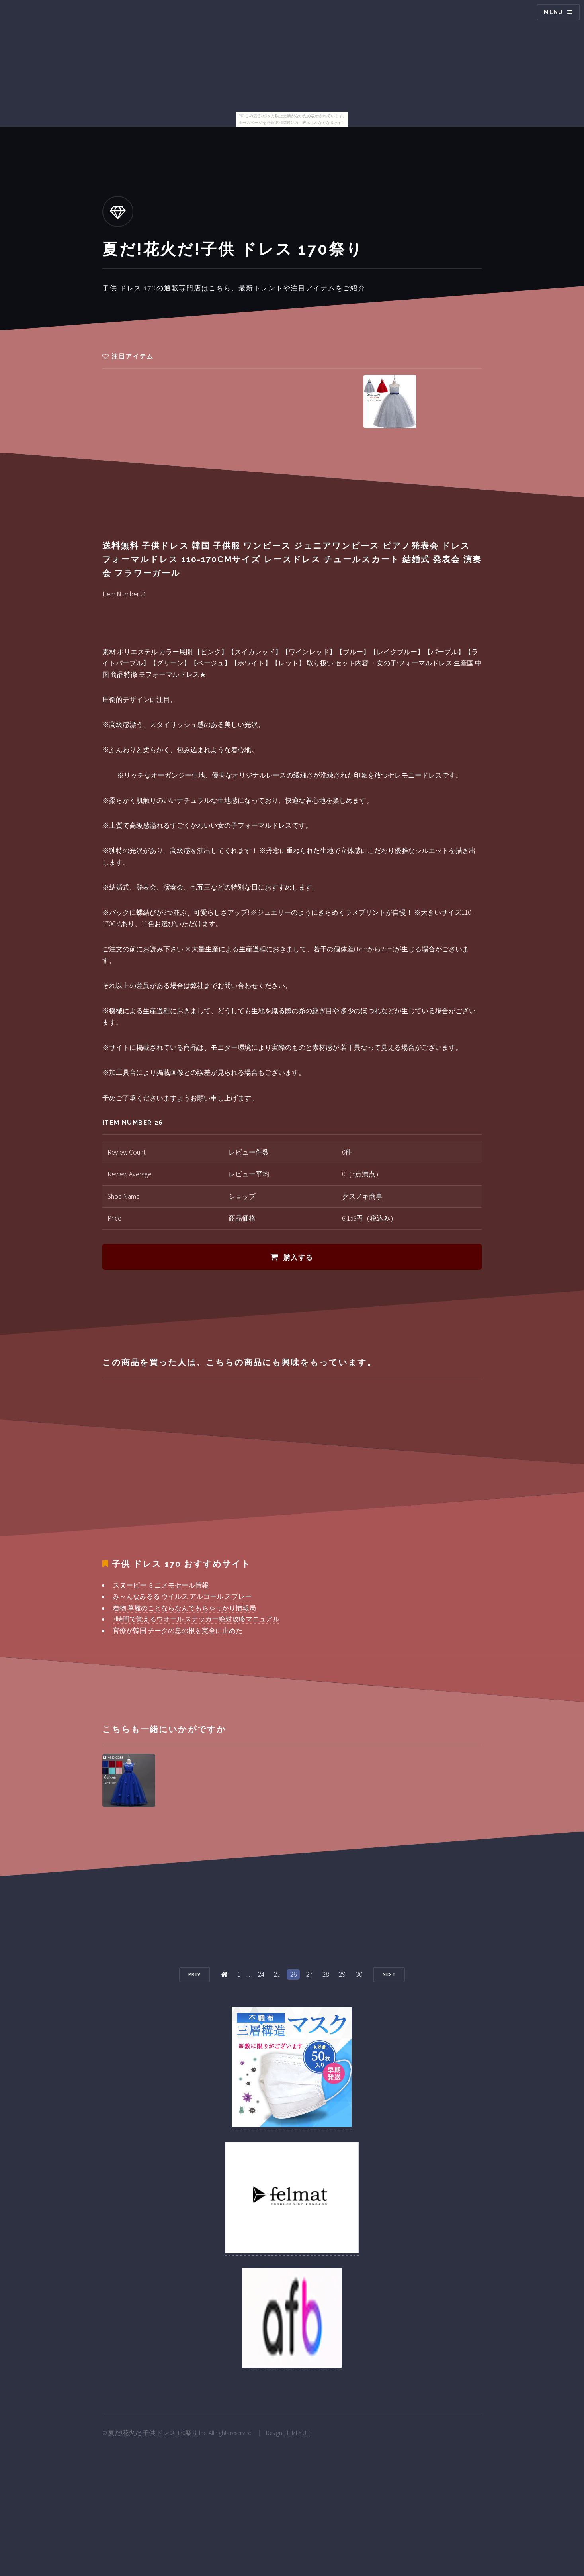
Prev (194, 1974)
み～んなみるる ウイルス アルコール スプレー (182, 1596)
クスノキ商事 (362, 1196)
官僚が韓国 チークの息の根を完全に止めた (177, 1630)
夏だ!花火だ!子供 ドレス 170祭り (153, 2433)
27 (309, 1974)
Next (389, 1974)
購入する (298, 1257)
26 (293, 1974)
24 (261, 1974)
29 (342, 1974)
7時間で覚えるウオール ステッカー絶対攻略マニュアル (196, 1619)
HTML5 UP (297, 2433)
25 (277, 1974)
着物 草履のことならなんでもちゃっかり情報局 (184, 1608)
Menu (553, 12)
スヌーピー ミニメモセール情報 (161, 1585)
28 (325, 1974)
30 (359, 1974)
